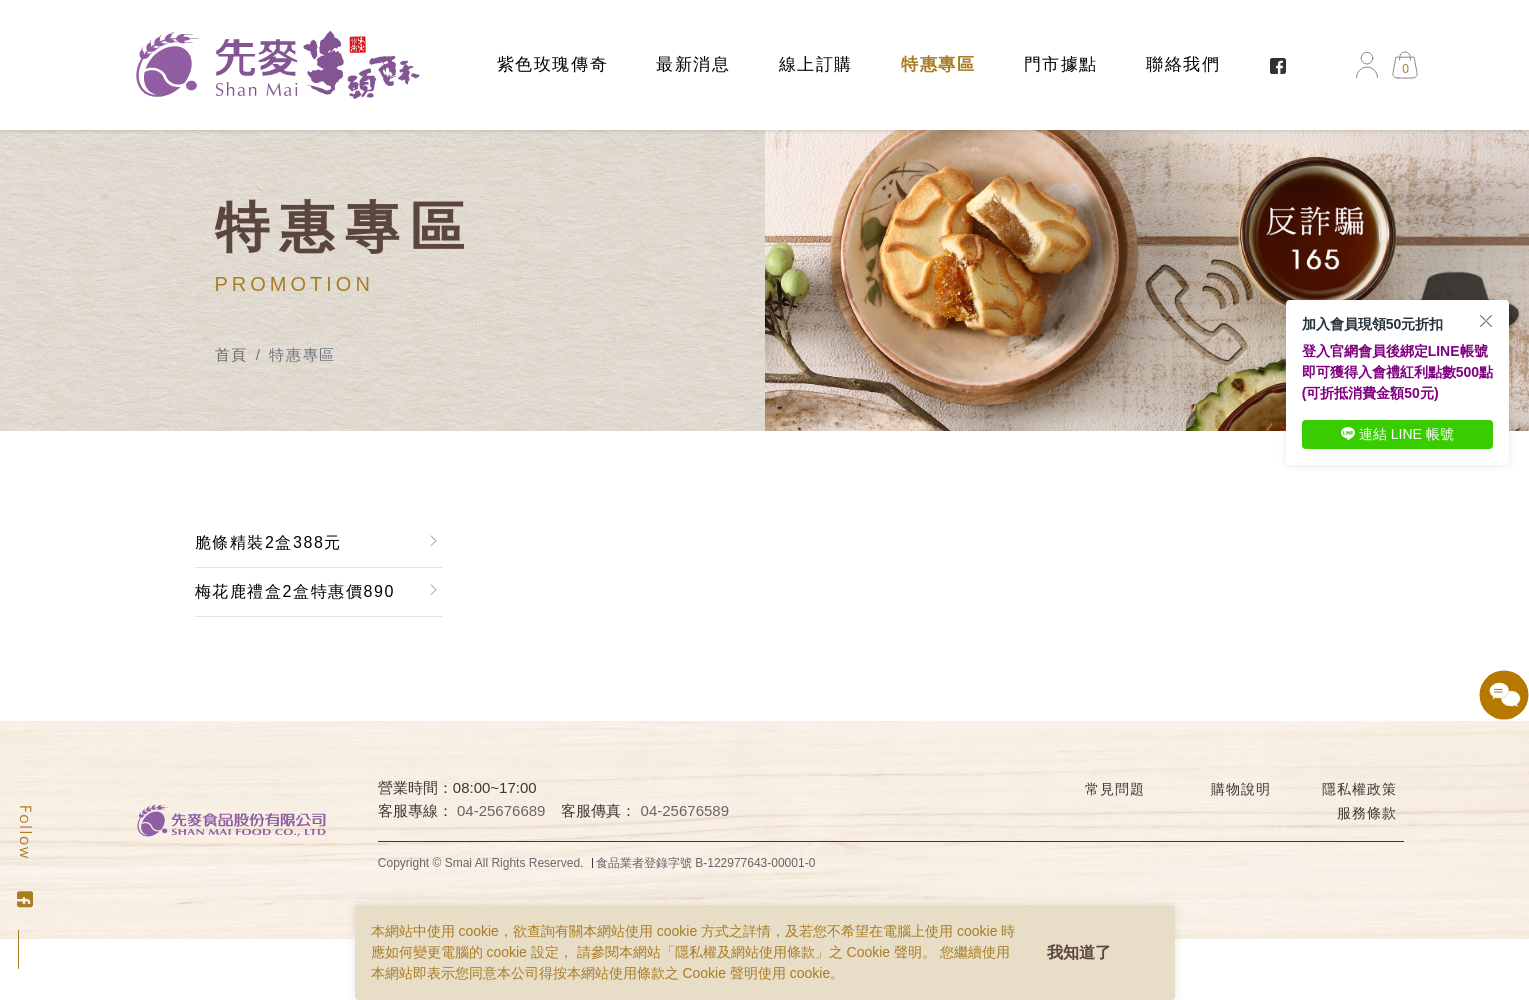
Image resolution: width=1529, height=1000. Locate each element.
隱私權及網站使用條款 (745, 952)
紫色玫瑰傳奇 (553, 64)
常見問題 (1114, 789)
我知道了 (1079, 952)
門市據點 (1061, 64)
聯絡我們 (1183, 64)
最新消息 (693, 64)
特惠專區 (938, 64)
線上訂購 (816, 64)
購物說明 (1240, 789)
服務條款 (1366, 813)
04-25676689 (501, 810)
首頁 (231, 354)
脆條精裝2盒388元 (269, 542)
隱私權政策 (1359, 789)
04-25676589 (685, 810)
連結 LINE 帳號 (1397, 434)
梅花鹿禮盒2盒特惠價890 (295, 591)
